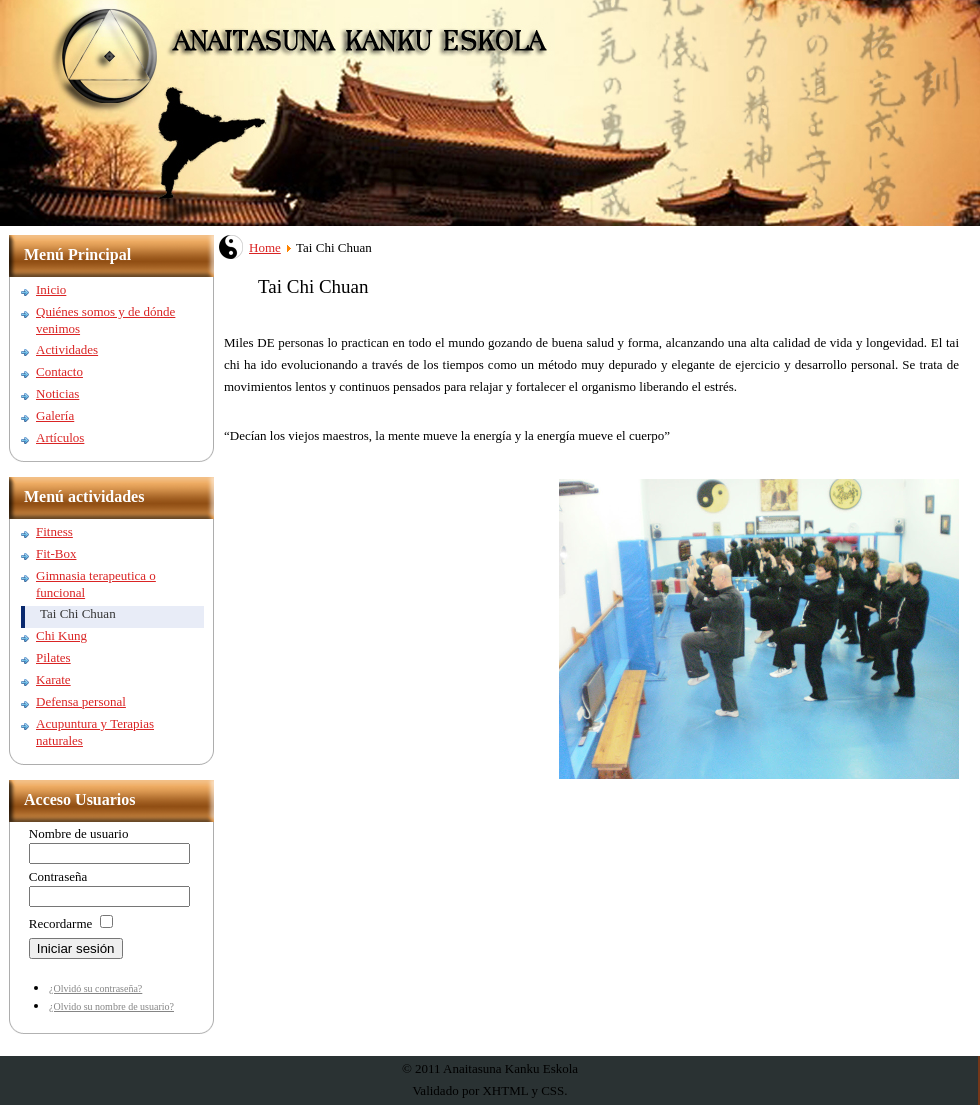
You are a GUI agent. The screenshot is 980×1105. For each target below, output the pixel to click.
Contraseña (58, 876)
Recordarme (61, 923)
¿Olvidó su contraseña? (95, 988)
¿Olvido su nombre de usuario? (111, 1006)
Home (265, 247)
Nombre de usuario (79, 833)
